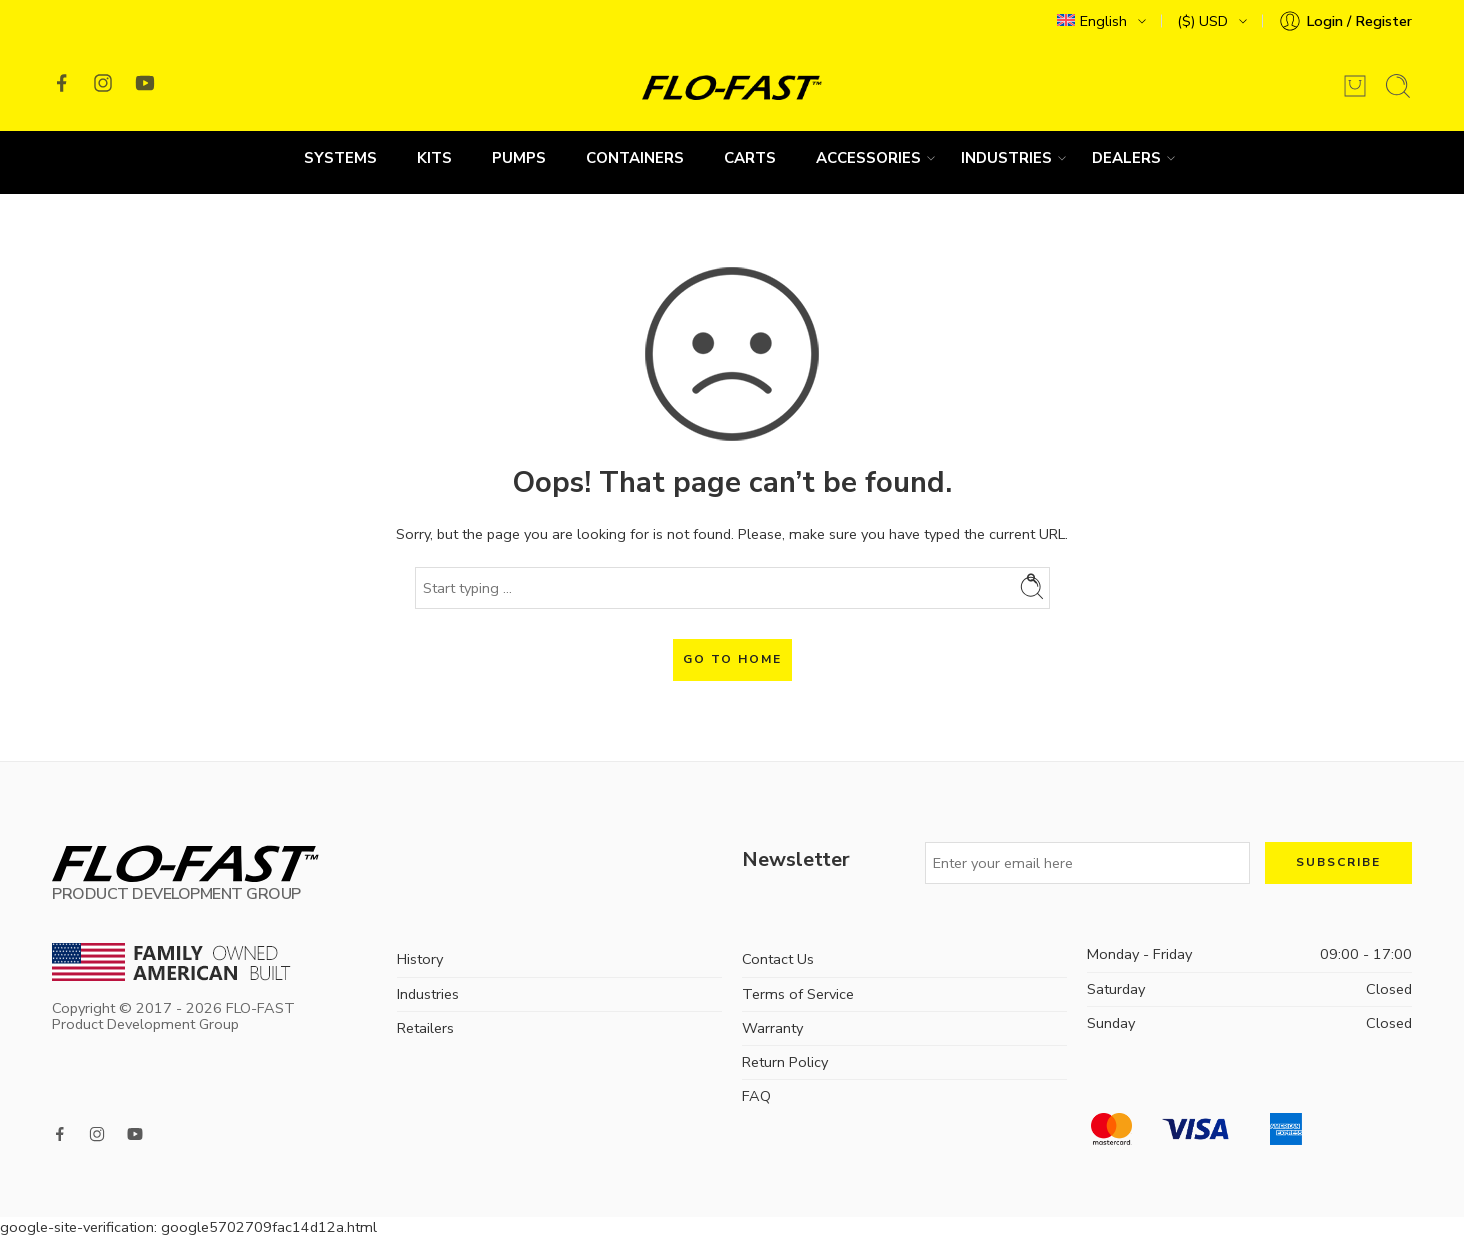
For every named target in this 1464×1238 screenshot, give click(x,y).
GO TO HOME (732, 659)
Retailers (425, 1028)
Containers (635, 158)
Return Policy (785, 1062)
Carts (750, 158)
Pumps (519, 158)
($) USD (1202, 21)
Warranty (772, 1028)
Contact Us (778, 959)
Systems (340, 158)
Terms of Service (798, 994)
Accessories (868, 158)
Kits (434, 158)
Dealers (1126, 158)
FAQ (756, 1096)
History (420, 959)
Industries (1006, 158)
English (1092, 21)
